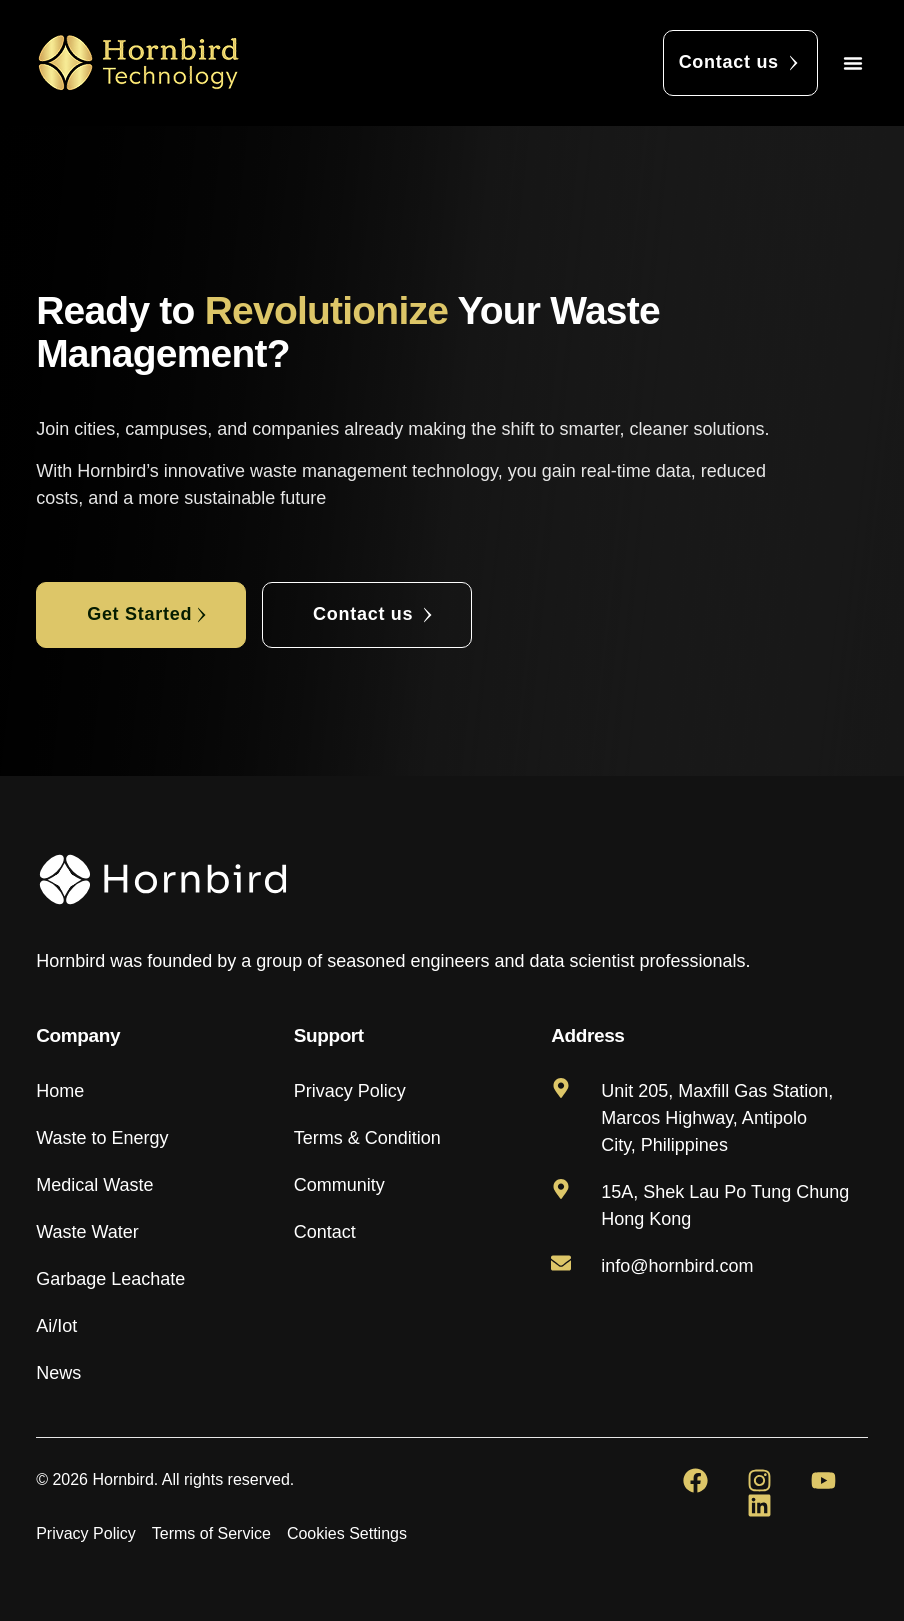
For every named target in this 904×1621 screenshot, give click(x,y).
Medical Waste (94, 1185)
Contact (325, 1232)
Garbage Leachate (110, 1279)
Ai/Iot (56, 1326)
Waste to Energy (102, 1138)
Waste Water (87, 1232)
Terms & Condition (367, 1138)
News (58, 1373)
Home (60, 1091)
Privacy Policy (350, 1091)
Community (339, 1185)
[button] (853, 63)
